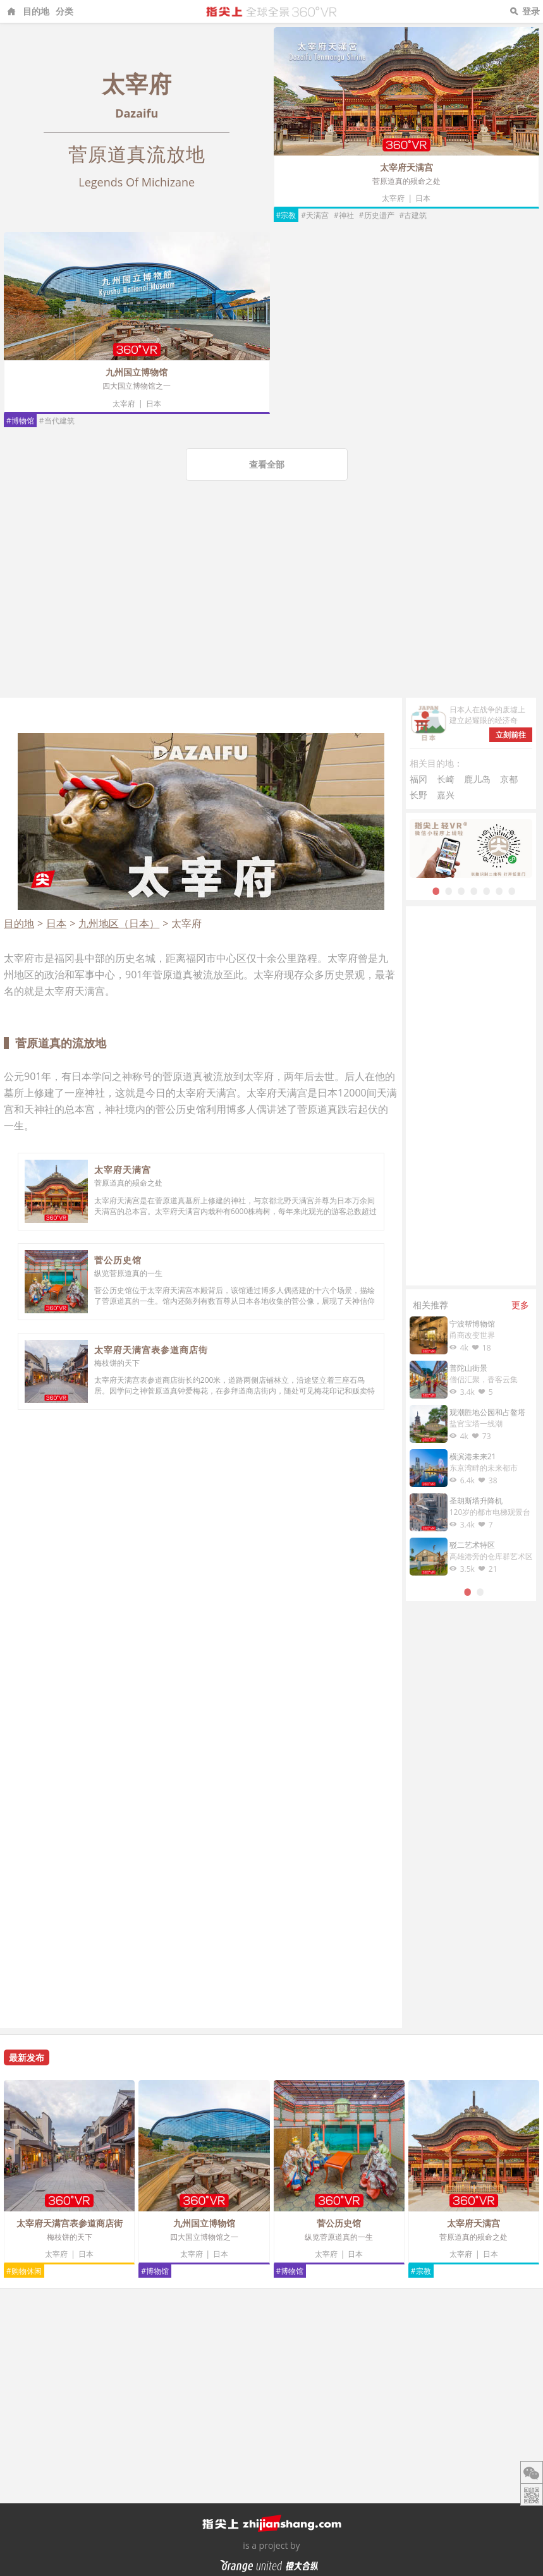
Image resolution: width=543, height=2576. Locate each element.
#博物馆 (20, 420)
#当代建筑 (57, 420)
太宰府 (393, 198)
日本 (422, 198)
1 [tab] (436, 890)
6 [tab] (499, 890)
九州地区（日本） (118, 923)
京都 (509, 779)
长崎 (446, 779)
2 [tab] (448, 890)
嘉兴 (446, 795)
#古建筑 (413, 215)
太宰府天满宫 (406, 167)
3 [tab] (461, 890)
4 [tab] (474, 890)
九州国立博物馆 (137, 372)
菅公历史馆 (118, 1260)
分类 (64, 11)
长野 (418, 795)
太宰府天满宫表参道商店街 (151, 1350)
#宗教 (286, 215)
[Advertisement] (271, 602)
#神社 (344, 215)
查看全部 (266, 464)
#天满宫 (315, 215)
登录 (531, 11)
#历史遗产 (376, 215)
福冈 (418, 779)
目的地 (36, 11)
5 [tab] (486, 890)
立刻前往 (511, 734)
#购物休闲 (24, 2271)
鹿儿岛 (477, 779)
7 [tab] (512, 890)
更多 (520, 1305)
